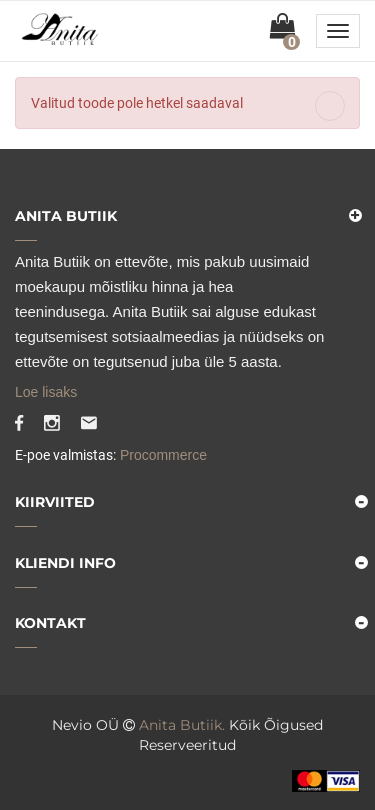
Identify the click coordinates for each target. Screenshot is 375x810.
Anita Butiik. (182, 725)
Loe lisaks (46, 392)
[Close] (330, 106)
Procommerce (161, 455)
